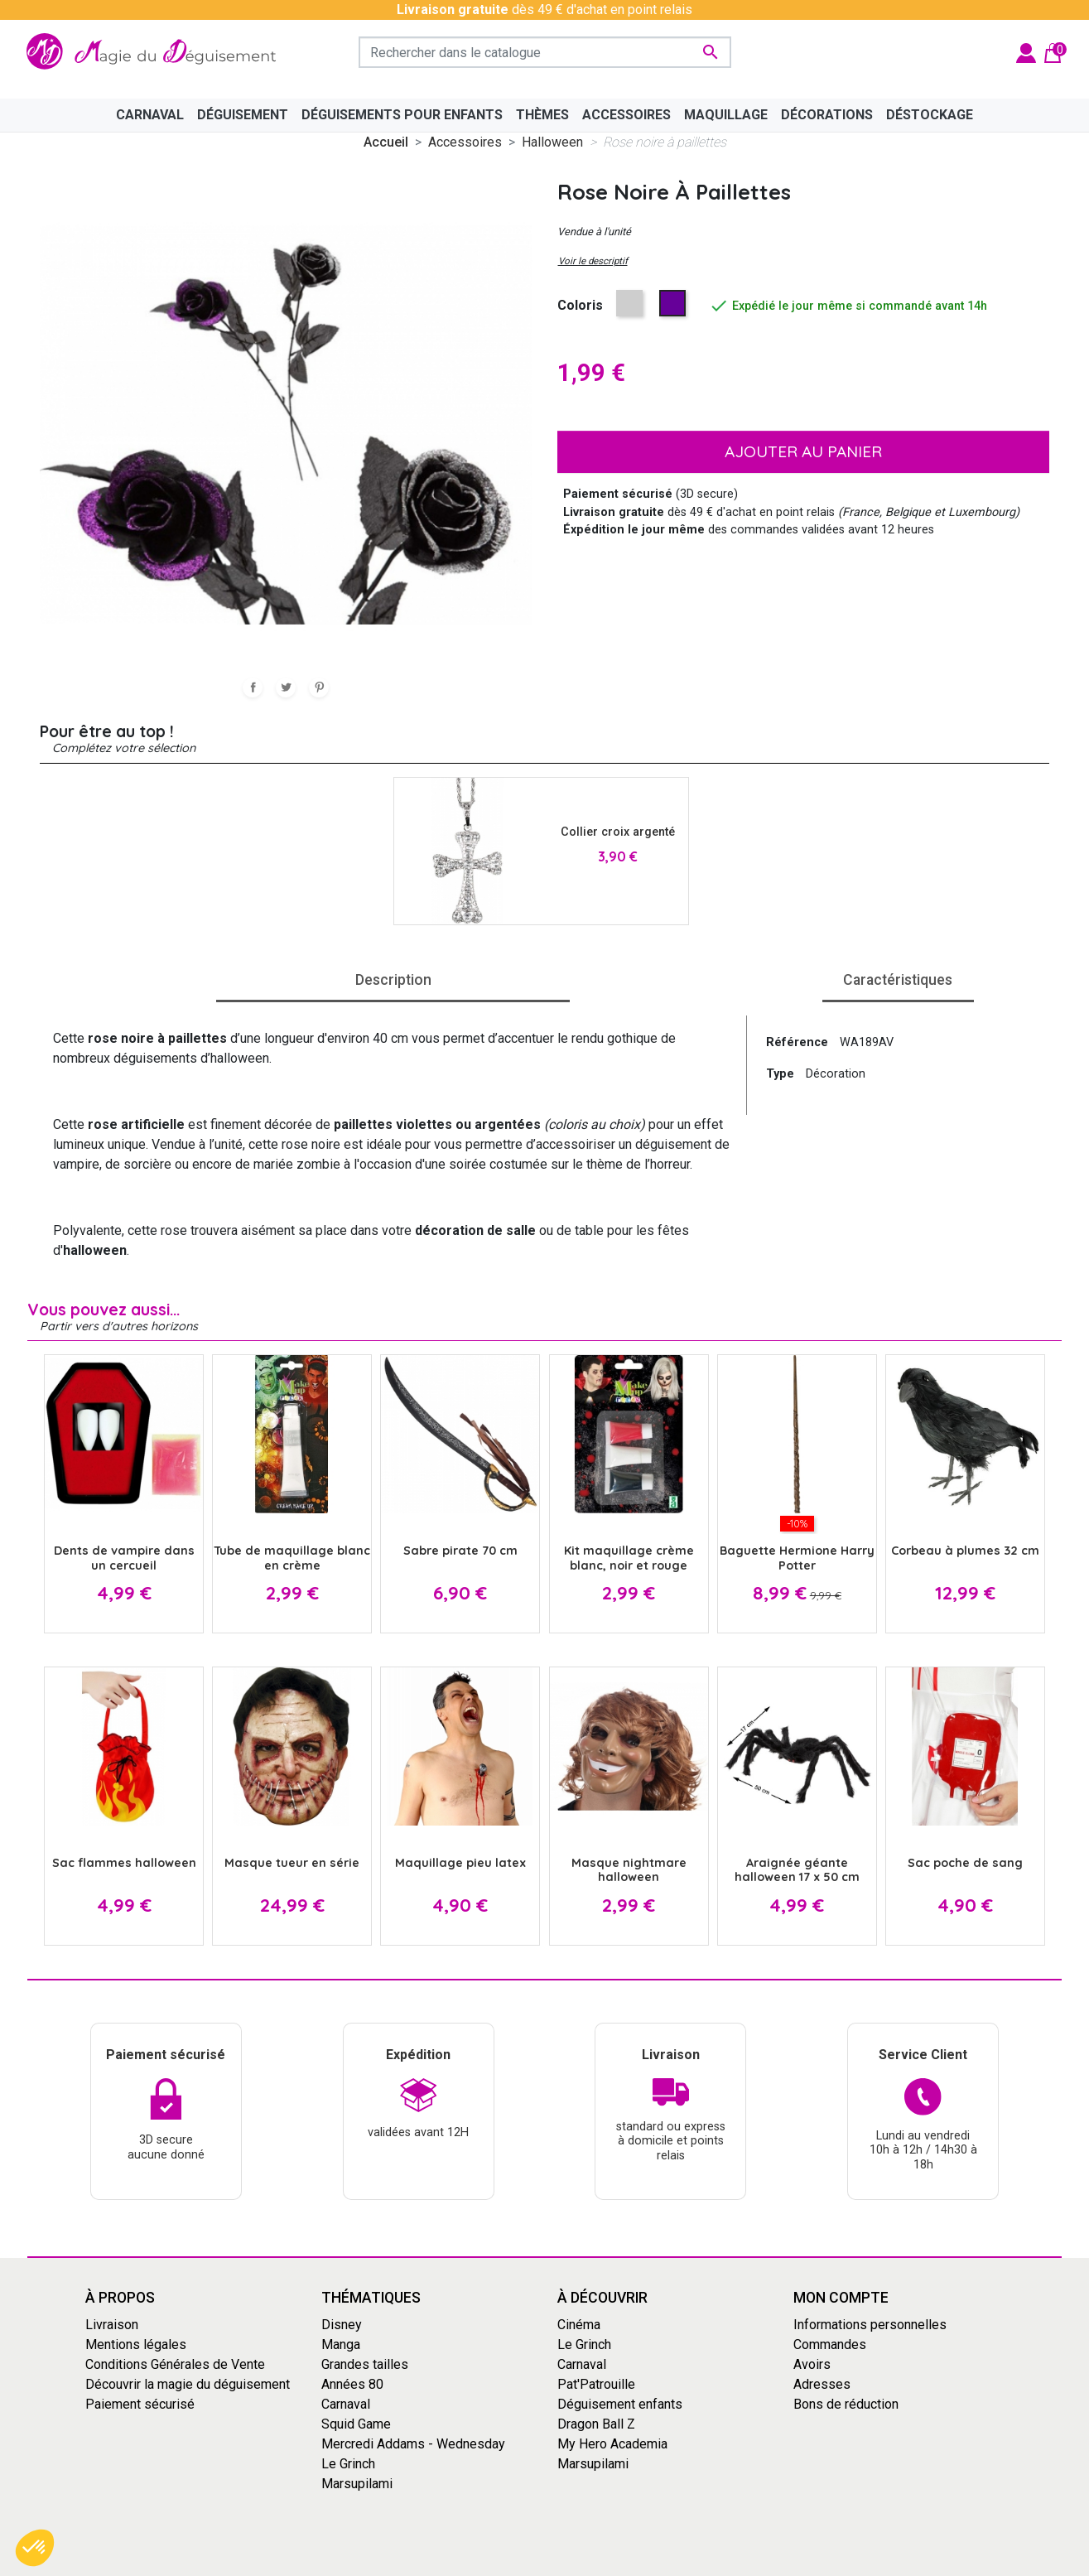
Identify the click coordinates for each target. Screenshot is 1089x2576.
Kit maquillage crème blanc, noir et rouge (629, 1557)
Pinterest (319, 687)
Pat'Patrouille (596, 2384)
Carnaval (345, 2404)
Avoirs (812, 2364)
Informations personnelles (870, 2324)
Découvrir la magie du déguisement (187, 2384)
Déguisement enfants (619, 2404)
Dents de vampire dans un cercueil (124, 1557)
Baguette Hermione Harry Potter (797, 1557)
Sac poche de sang (965, 1862)
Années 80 (352, 2384)
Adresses (821, 2384)
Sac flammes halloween (124, 1862)
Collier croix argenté (618, 832)
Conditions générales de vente (487, 2561)
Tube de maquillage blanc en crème (292, 1557)
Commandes (829, 2344)
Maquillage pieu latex (460, 1862)
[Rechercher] (545, 52)
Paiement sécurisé (140, 2404)
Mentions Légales (632, 2561)
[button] (35, 2548)
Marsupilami (357, 2484)
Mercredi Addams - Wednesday (413, 2444)
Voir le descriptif (593, 261)
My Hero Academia (612, 2444)
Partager (253, 687)
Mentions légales (135, 2344)
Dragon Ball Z (596, 2424)
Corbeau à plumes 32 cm (965, 1550)
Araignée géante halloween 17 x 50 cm (797, 1869)
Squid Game (356, 2424)
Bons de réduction (846, 2404)
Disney (341, 2324)
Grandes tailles (364, 2364)
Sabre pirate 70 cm (460, 1550)
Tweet (286, 687)
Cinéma (578, 2324)
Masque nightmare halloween (629, 1869)
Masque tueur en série (291, 1862)
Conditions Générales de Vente (175, 2364)
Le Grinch (348, 2464)
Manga (340, 2344)
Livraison (111, 2324)
